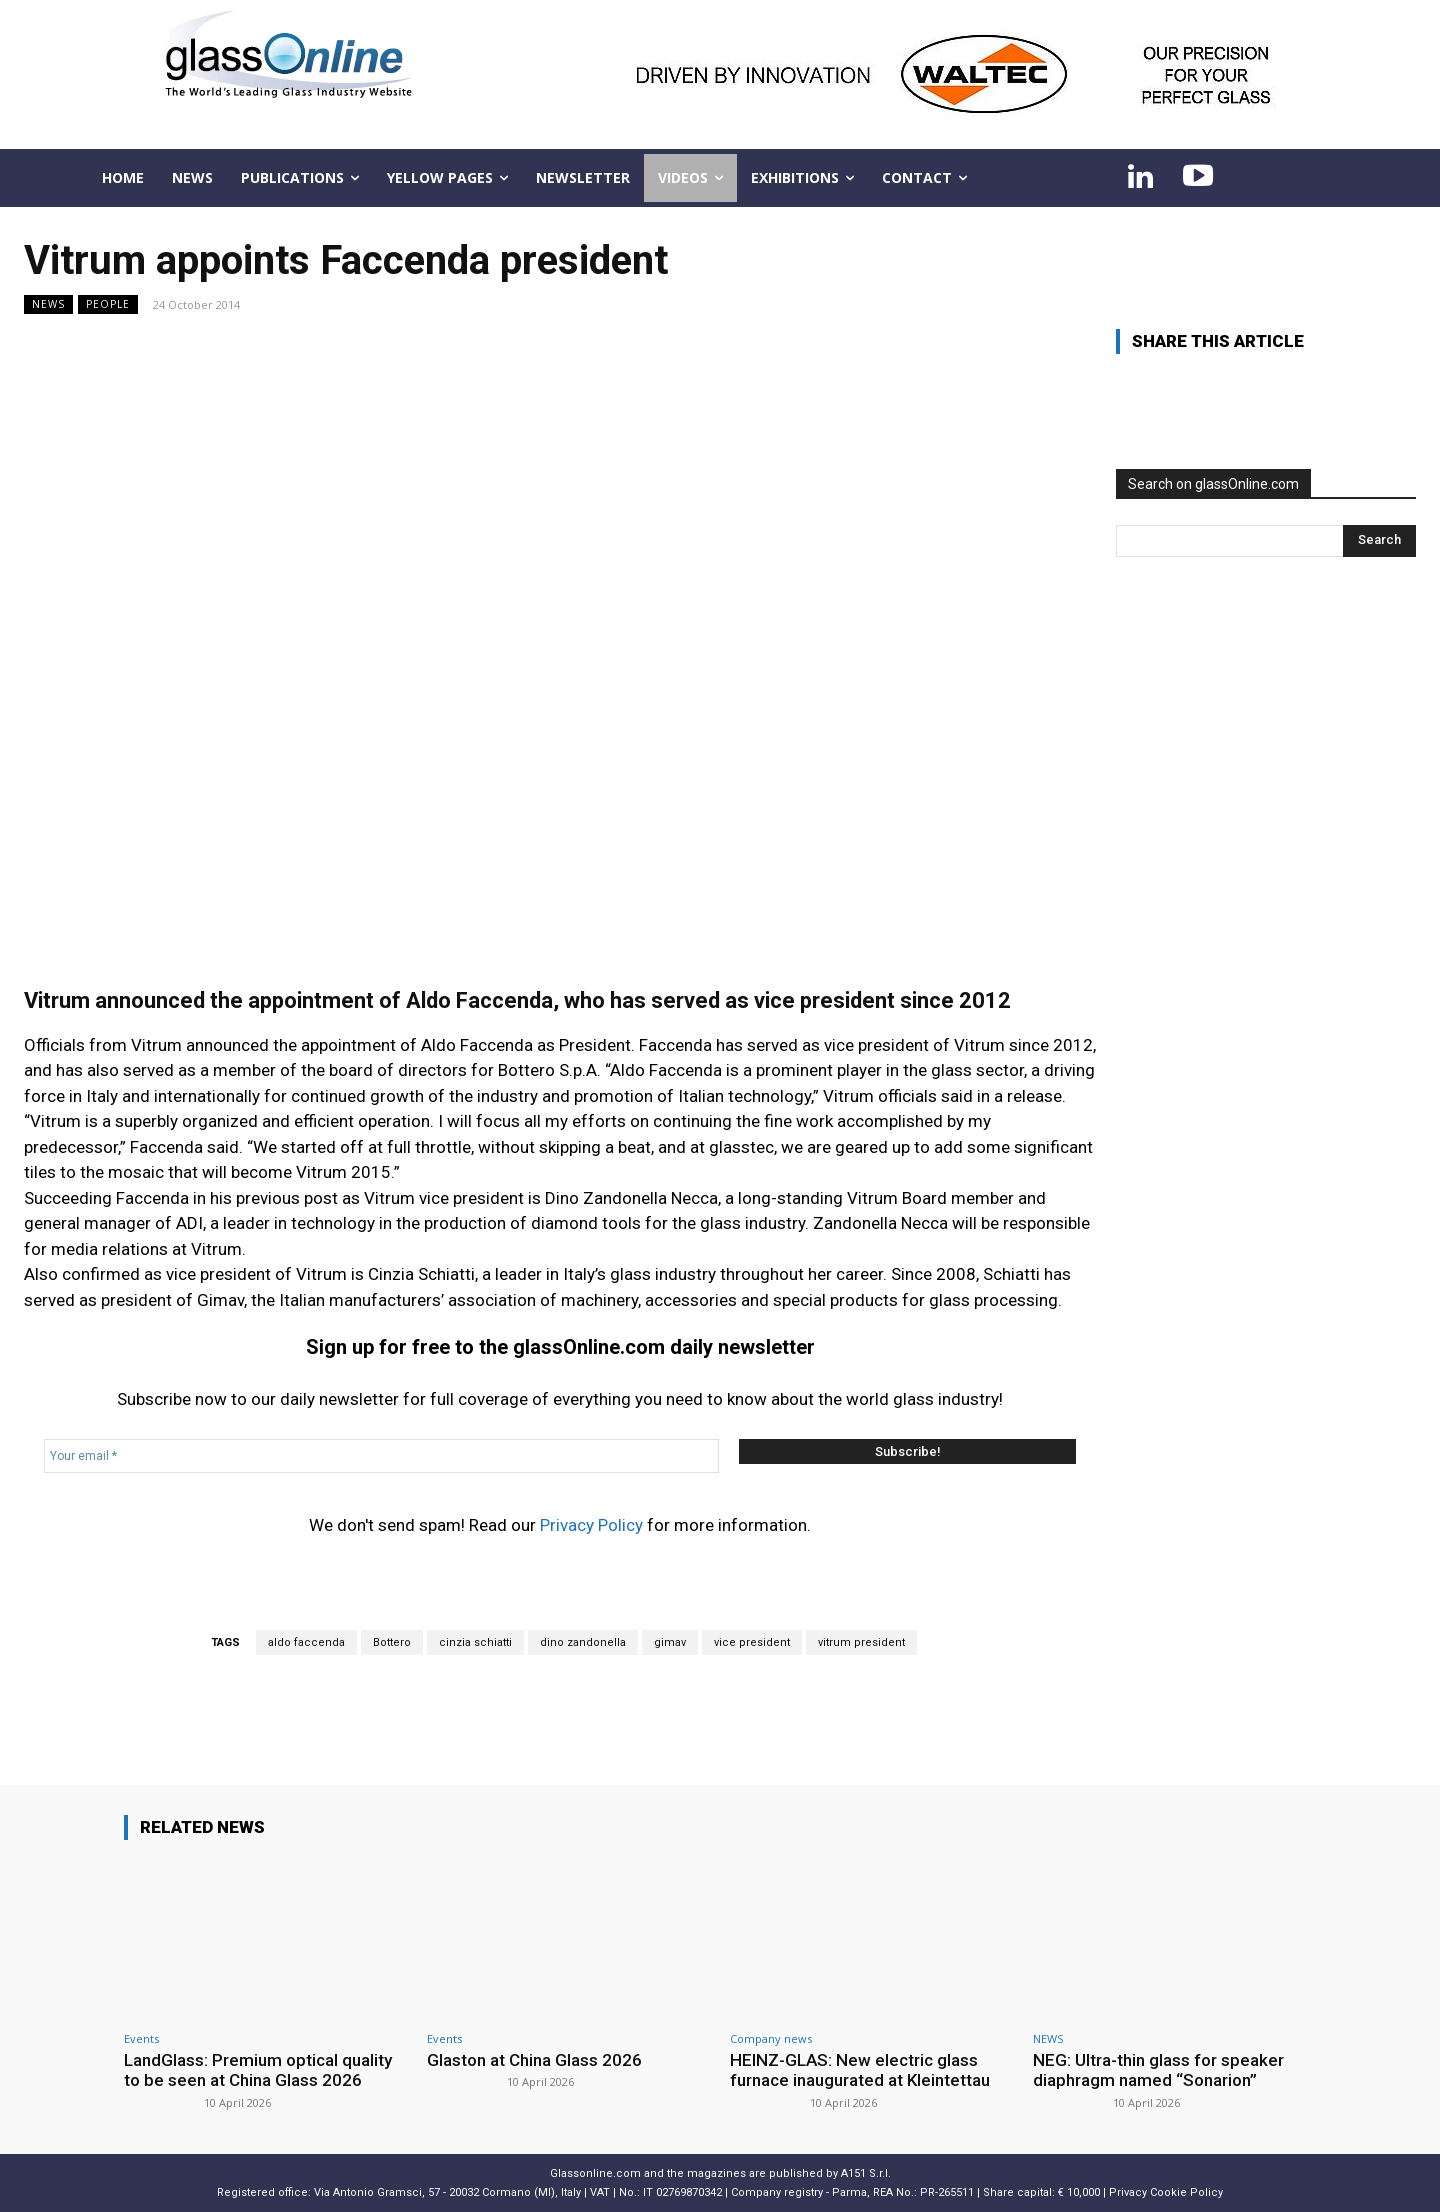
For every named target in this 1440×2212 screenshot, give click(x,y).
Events (141, 2038)
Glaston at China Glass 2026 (534, 2060)
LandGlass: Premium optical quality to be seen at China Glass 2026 (258, 2070)
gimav (670, 1642)
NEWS (48, 304)
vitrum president (861, 1642)
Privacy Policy (591, 1525)
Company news (771, 2038)
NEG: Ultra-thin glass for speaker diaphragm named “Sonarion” (1158, 2070)
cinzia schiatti (475, 1642)
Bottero (392, 1642)
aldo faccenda (306, 1642)
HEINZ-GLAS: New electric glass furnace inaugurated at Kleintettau (860, 2070)
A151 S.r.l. (866, 2173)
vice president (752, 1642)
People (108, 304)
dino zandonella (583, 1642)
